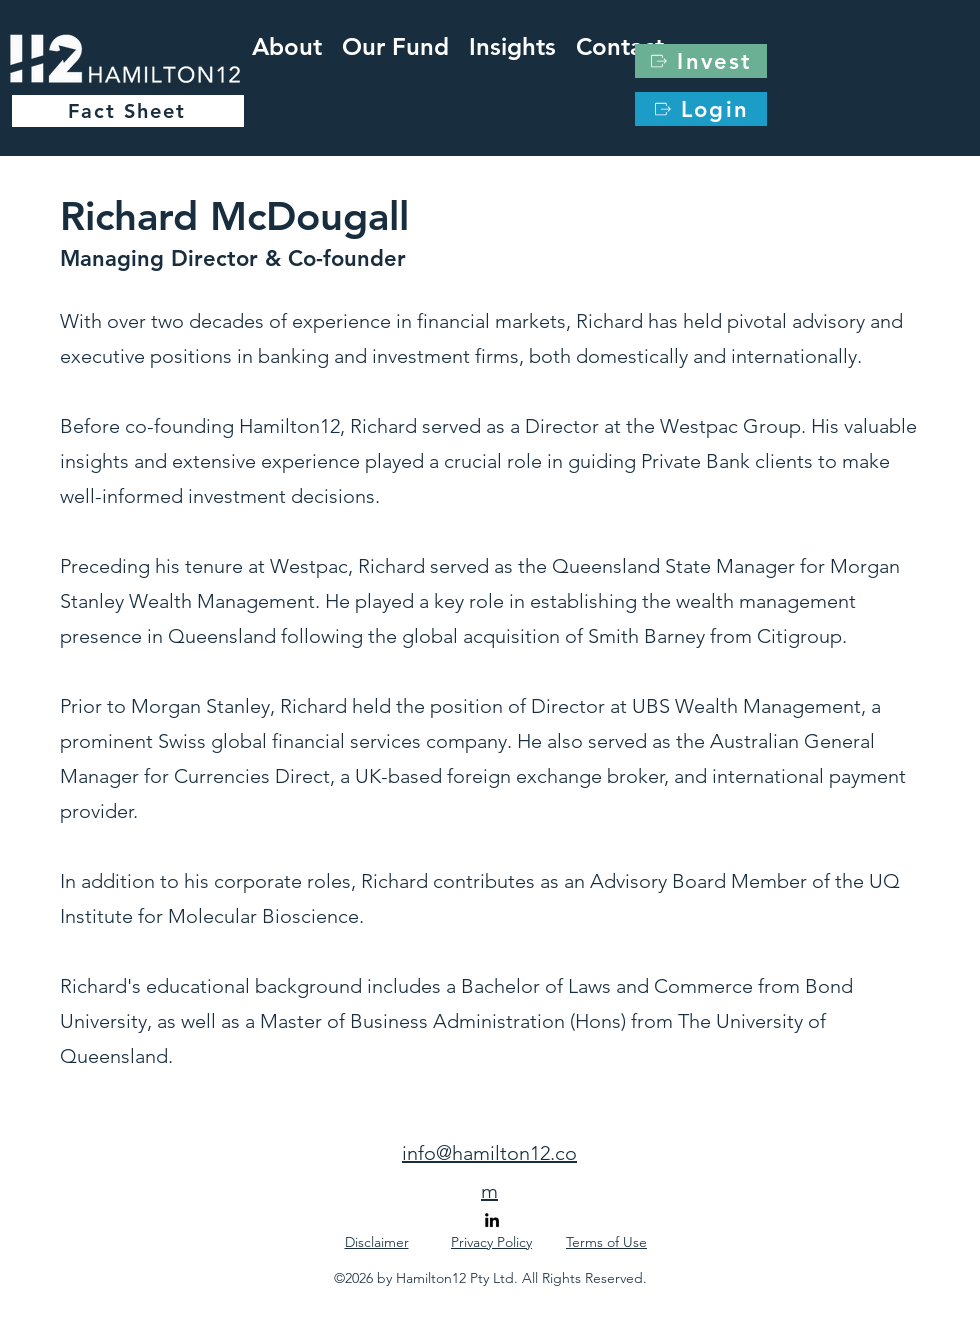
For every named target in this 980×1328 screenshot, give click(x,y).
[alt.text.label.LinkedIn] (492, 1220)
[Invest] (701, 61)
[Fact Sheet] (128, 111)
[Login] (701, 109)
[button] (512, 43)
